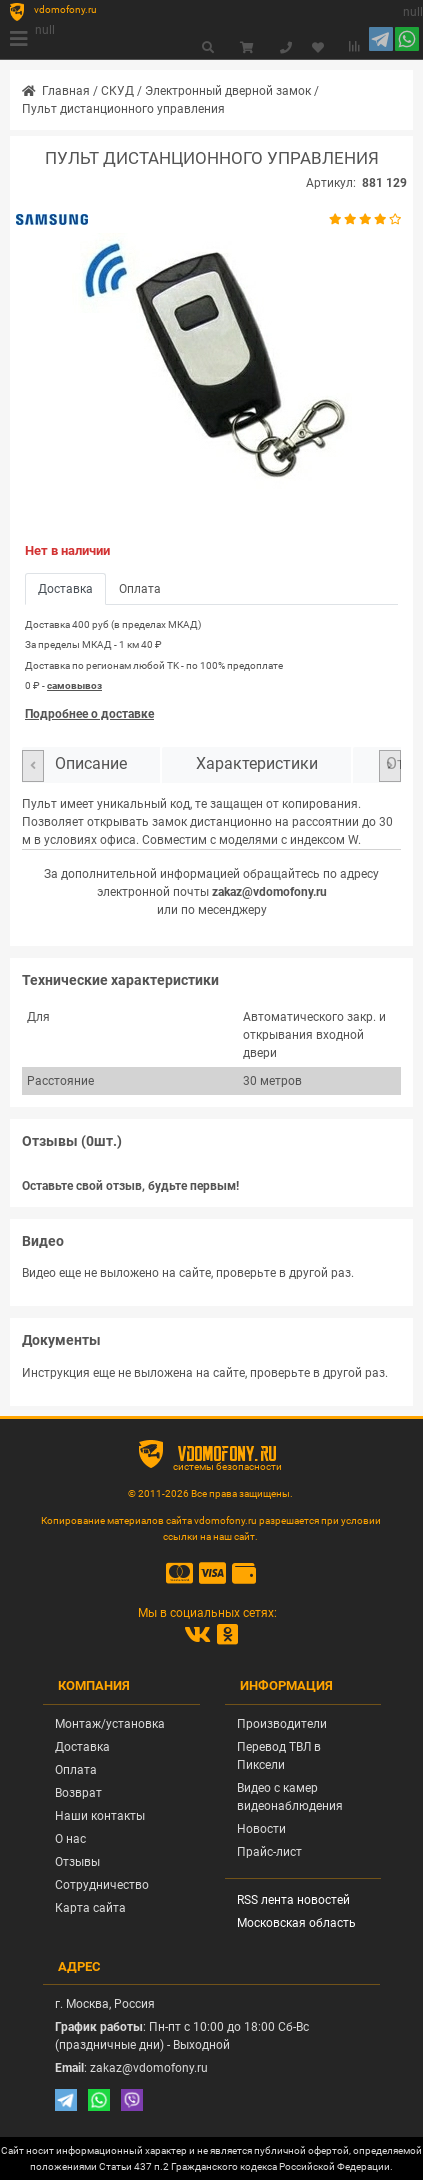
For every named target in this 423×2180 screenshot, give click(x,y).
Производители (282, 1724)
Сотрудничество (102, 1885)
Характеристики (257, 764)
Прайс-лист (269, 1852)
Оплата (76, 1770)
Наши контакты (100, 1816)
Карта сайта (90, 1908)
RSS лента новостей (293, 1900)
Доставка (82, 1747)
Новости (261, 1829)
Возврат (78, 1793)
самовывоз (74, 685)
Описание (91, 764)
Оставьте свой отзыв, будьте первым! (130, 1186)
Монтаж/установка (110, 1724)
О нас (70, 1839)
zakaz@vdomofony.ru (269, 892)
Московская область (296, 1923)
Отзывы (77, 1862)
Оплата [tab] (140, 589)
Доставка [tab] (65, 589)
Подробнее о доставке (89, 714)
